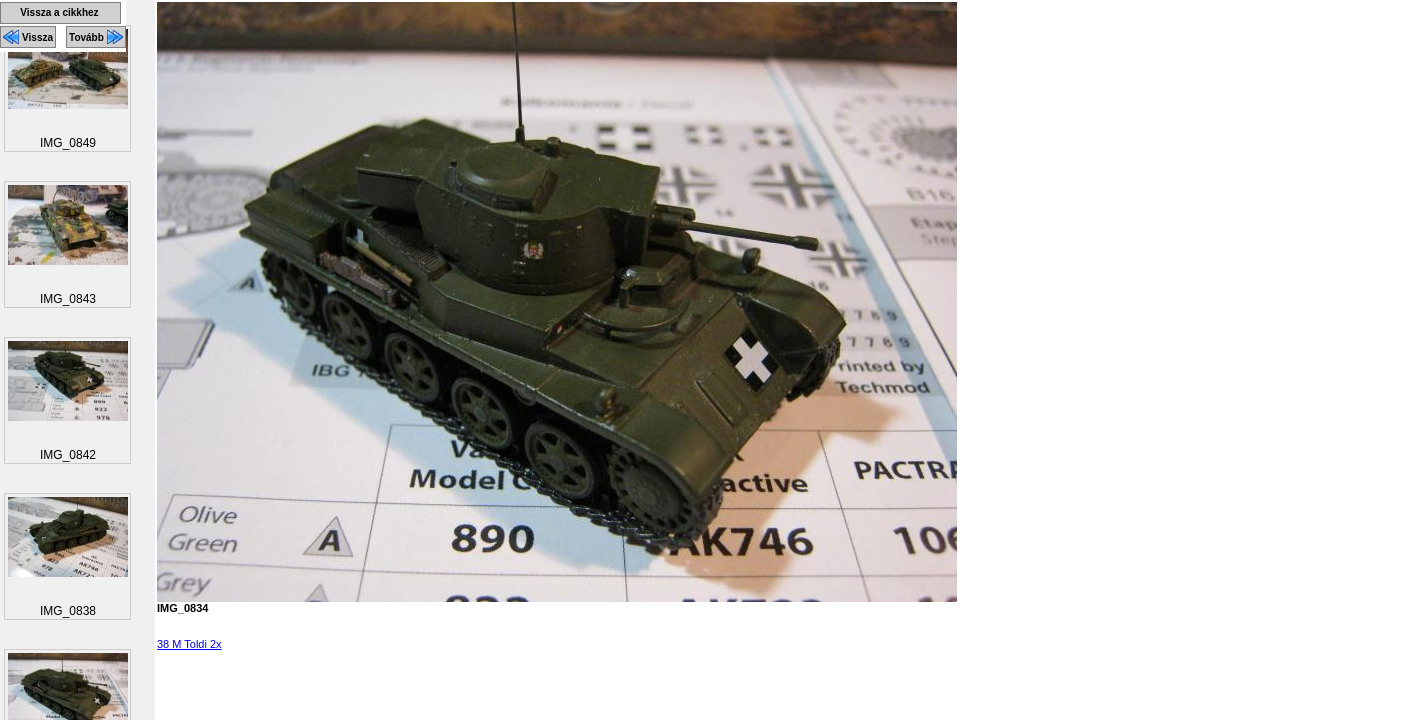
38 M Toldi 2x (189, 644)
